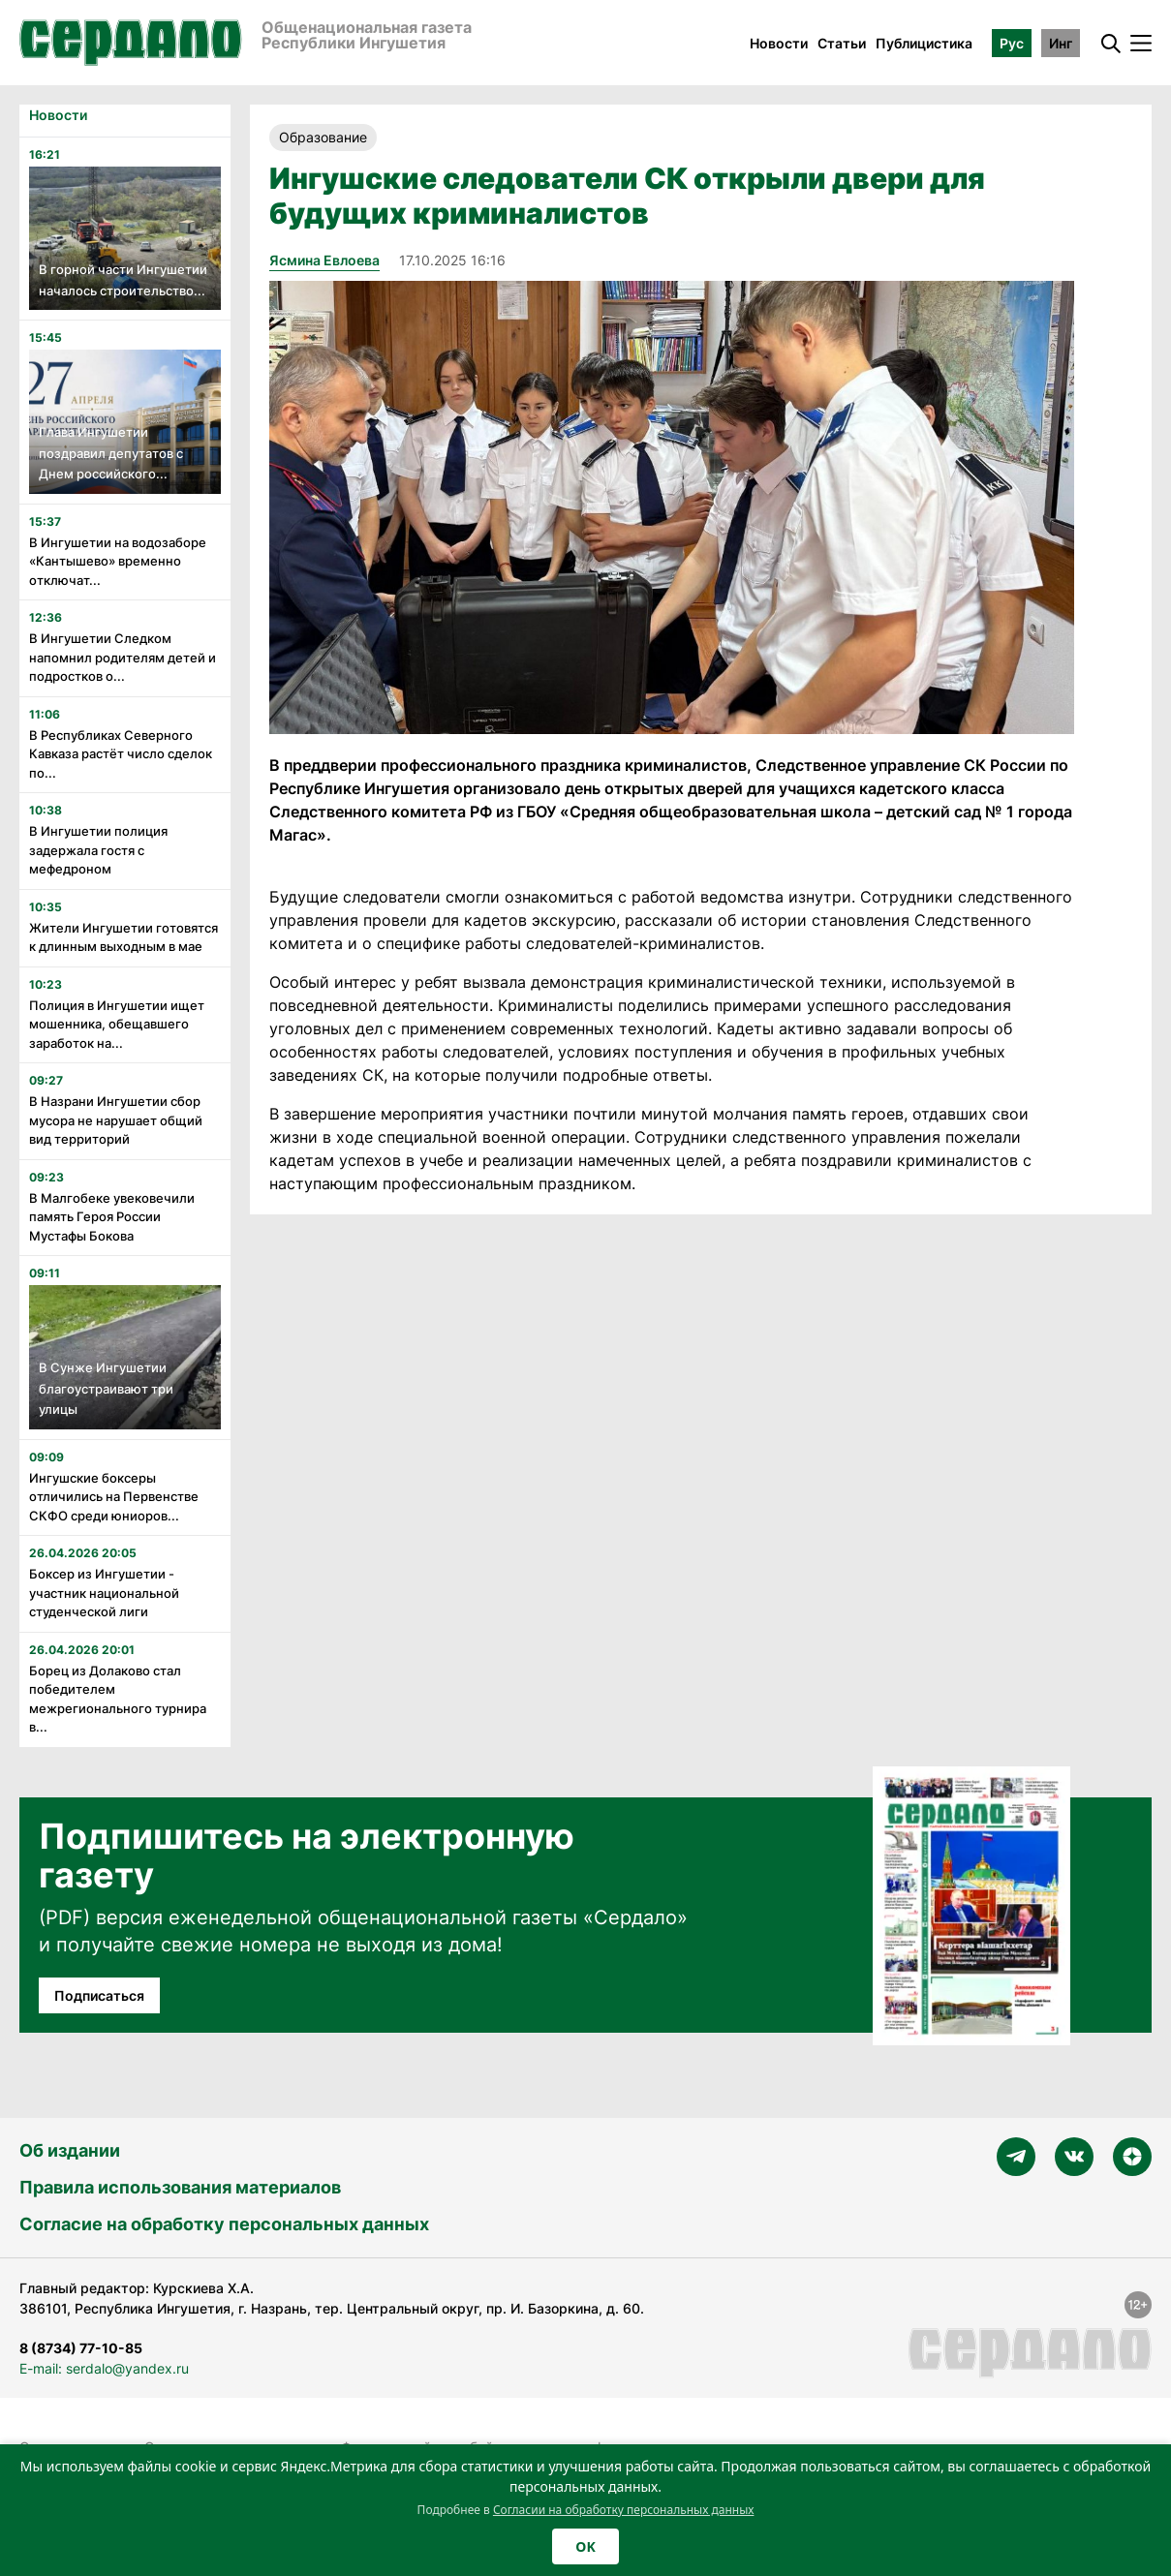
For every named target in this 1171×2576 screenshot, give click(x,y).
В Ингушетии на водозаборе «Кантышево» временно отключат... (117, 561)
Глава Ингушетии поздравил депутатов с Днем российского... (111, 452)
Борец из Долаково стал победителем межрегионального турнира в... (117, 1699)
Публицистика (924, 43)
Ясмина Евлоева (324, 260)
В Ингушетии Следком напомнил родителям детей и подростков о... (122, 657)
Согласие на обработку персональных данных (224, 2224)
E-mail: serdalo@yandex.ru (104, 2368)
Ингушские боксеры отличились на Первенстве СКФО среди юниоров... (114, 1496)
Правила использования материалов (180, 2187)
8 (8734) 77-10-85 (80, 2348)
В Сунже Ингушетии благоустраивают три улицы (106, 1388)
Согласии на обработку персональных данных (624, 2509)
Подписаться (99, 1995)
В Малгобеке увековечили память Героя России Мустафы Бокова (112, 1216)
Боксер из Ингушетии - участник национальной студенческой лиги (104, 1592)
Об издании (69, 2150)
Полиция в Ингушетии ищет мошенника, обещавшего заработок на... (116, 1024)
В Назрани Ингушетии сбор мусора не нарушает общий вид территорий (115, 1120)
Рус (1012, 43)
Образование (323, 137)
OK (585, 2546)
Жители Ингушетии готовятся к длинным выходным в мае (123, 937)
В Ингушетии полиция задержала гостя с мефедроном (98, 849)
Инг (1060, 43)
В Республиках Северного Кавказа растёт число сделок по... (120, 754)
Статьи (841, 43)
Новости (779, 43)
